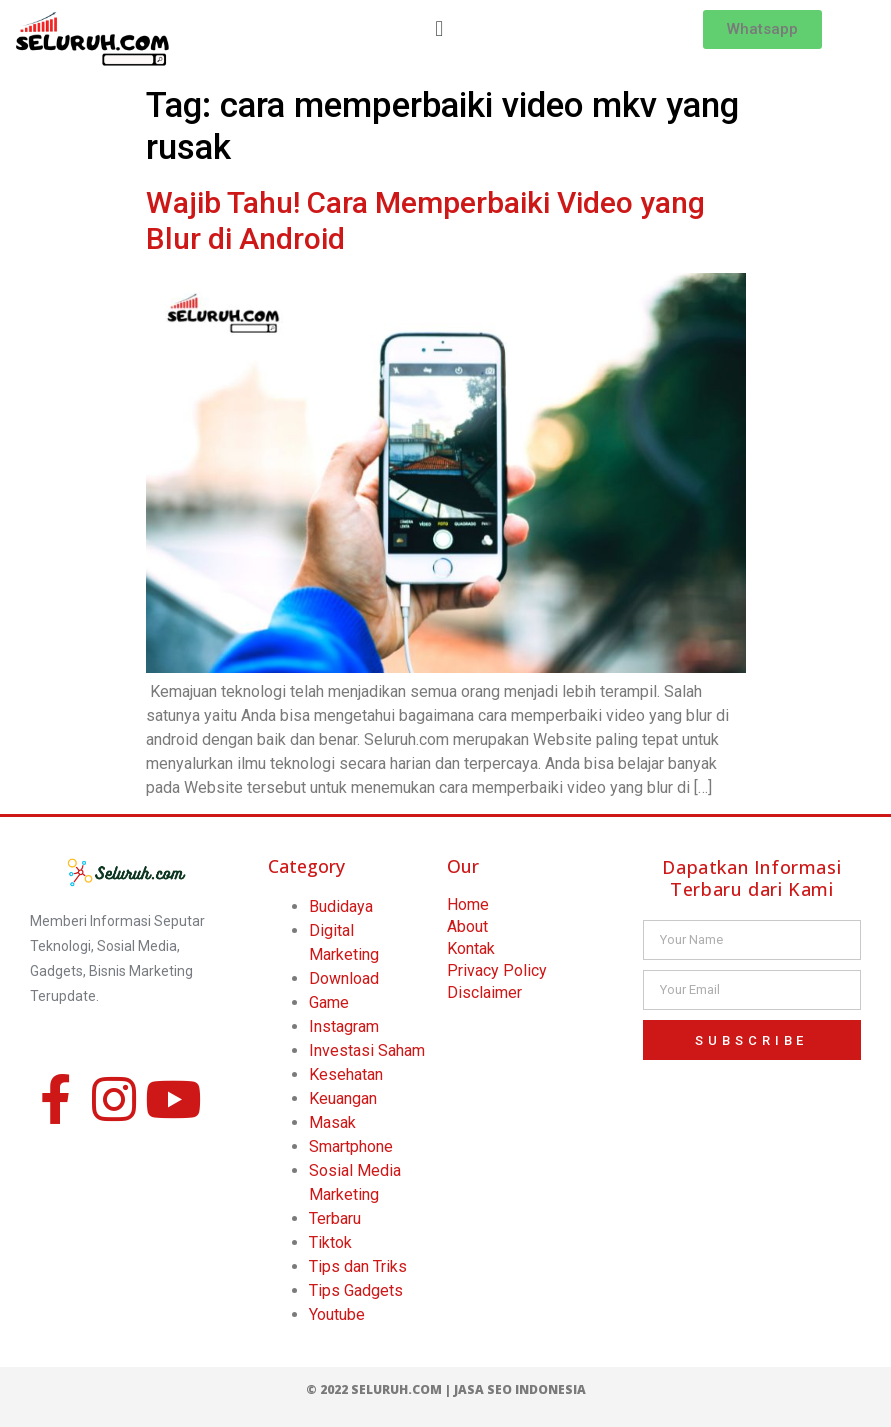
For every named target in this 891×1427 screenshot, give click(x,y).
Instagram (344, 1026)
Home (468, 904)
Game (329, 1002)
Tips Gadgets (356, 1290)
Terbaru (335, 1218)
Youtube (337, 1314)
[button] (439, 28)
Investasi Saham (367, 1050)
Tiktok (330, 1242)
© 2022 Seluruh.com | (380, 1389)
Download (344, 978)
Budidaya (341, 906)
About (467, 926)
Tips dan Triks (358, 1266)
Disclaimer (484, 992)
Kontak (471, 948)
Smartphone (351, 1146)
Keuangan (343, 1098)
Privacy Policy (497, 970)
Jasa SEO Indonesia (520, 1389)
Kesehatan (346, 1074)
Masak (332, 1122)
